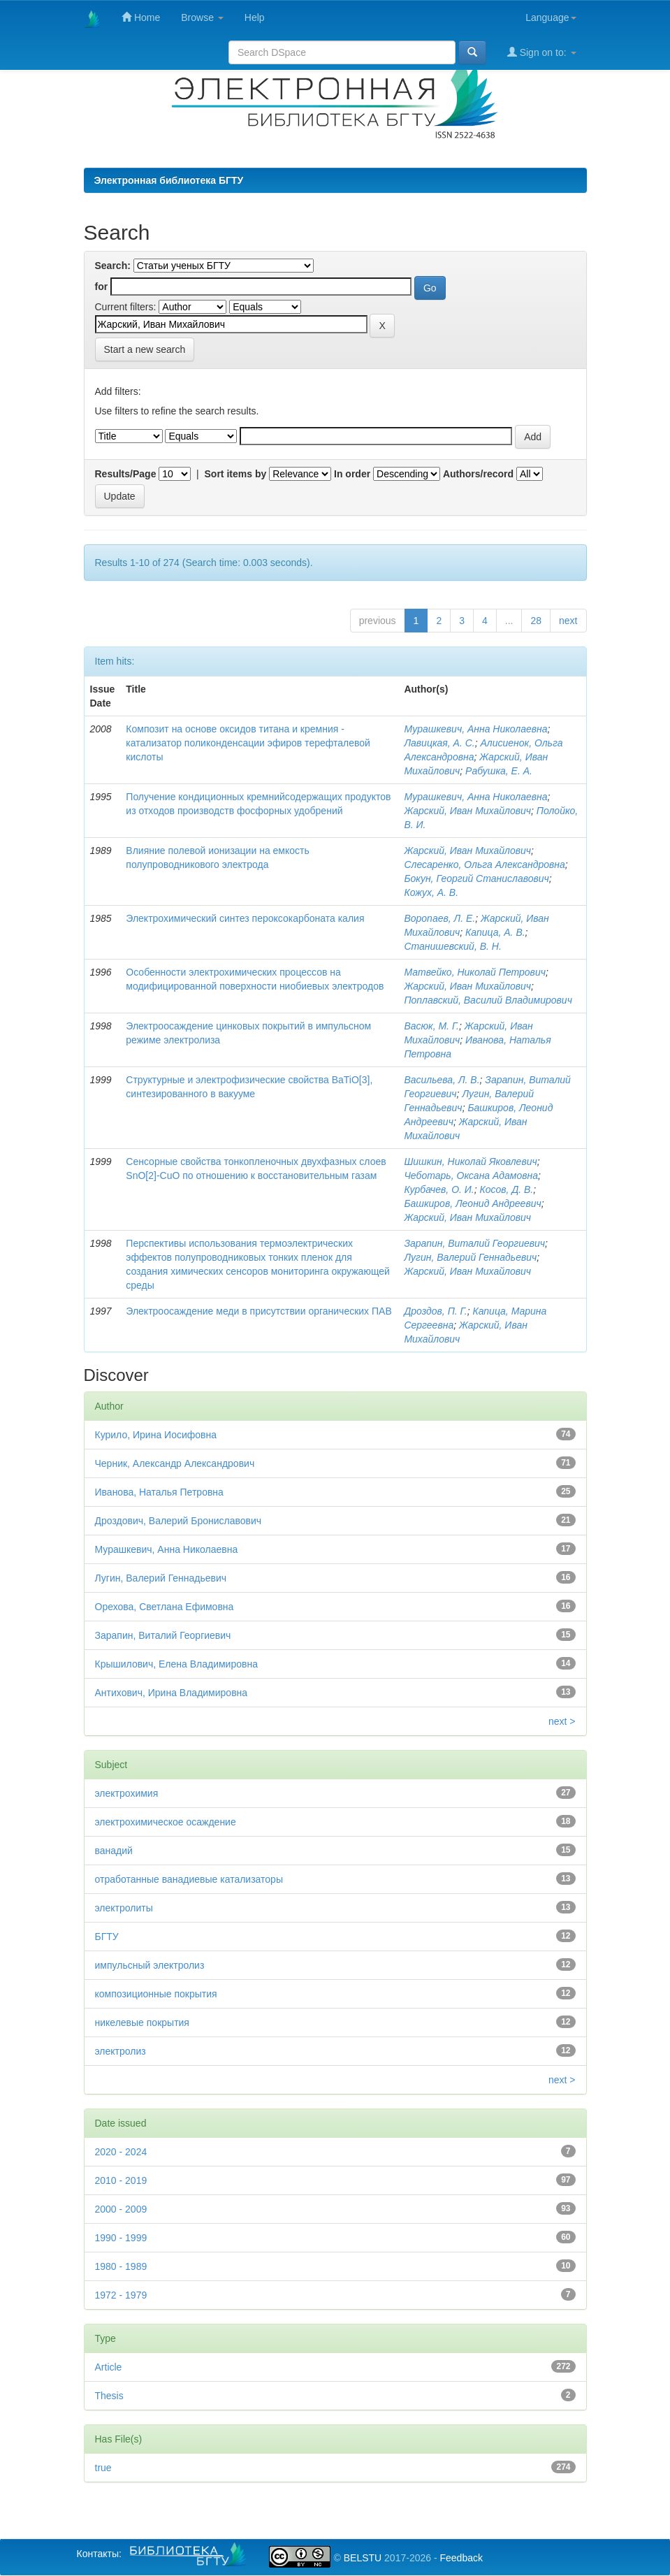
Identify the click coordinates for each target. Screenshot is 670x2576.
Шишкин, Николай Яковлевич (470, 1161)
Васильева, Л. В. (441, 1079)
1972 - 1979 (121, 2295)
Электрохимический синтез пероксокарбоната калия (245, 918)
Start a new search (145, 349)
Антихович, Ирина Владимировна (171, 1692)
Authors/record (478, 473)
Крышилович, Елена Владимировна (176, 1664)
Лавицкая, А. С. (439, 742)
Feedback (460, 2557)
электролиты (124, 1907)
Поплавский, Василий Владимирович (487, 1000)
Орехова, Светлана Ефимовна (164, 1606)
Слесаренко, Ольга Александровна (484, 864)
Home (141, 17)
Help (255, 17)
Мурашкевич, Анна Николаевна (475, 729)
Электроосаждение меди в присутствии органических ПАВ (258, 1311)
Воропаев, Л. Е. (439, 918)
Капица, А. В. (495, 932)
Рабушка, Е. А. (498, 770)
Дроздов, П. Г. (435, 1311)
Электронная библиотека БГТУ (169, 180)
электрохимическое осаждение (165, 1822)
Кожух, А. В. (431, 892)
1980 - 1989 (121, 2266)
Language (550, 17)
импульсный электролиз (150, 1965)
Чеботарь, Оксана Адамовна (471, 1175)
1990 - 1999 (121, 2237)
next (568, 620)
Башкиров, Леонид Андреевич (472, 1203)
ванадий (114, 1850)
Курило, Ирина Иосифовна (156, 1434)
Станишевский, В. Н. (452, 946)
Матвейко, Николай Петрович (475, 972)
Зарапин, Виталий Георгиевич (474, 1243)
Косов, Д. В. (506, 1189)
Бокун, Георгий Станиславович (476, 878)
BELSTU (362, 2557)
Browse (202, 17)
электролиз (120, 2051)
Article (108, 2367)
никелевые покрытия (142, 2022)
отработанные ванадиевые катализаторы (189, 1879)
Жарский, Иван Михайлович (467, 810)
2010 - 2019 (121, 2180)
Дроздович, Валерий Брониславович (178, 1520)
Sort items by (236, 473)
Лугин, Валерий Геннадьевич (470, 1257)
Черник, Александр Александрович (175, 1463)
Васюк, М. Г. (431, 1026)
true (103, 2467)
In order (352, 473)
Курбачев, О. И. (439, 1189)
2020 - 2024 (121, 2151)
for (101, 286)
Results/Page (125, 473)
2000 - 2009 (121, 2209)
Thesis (109, 2395)
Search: (113, 265)
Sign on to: (541, 52)
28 (535, 620)
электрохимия (127, 1793)
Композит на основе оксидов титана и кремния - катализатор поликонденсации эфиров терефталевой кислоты (248, 742)
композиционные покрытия (156, 1993)
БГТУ (107, 1936)
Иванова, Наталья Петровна (159, 1492)
